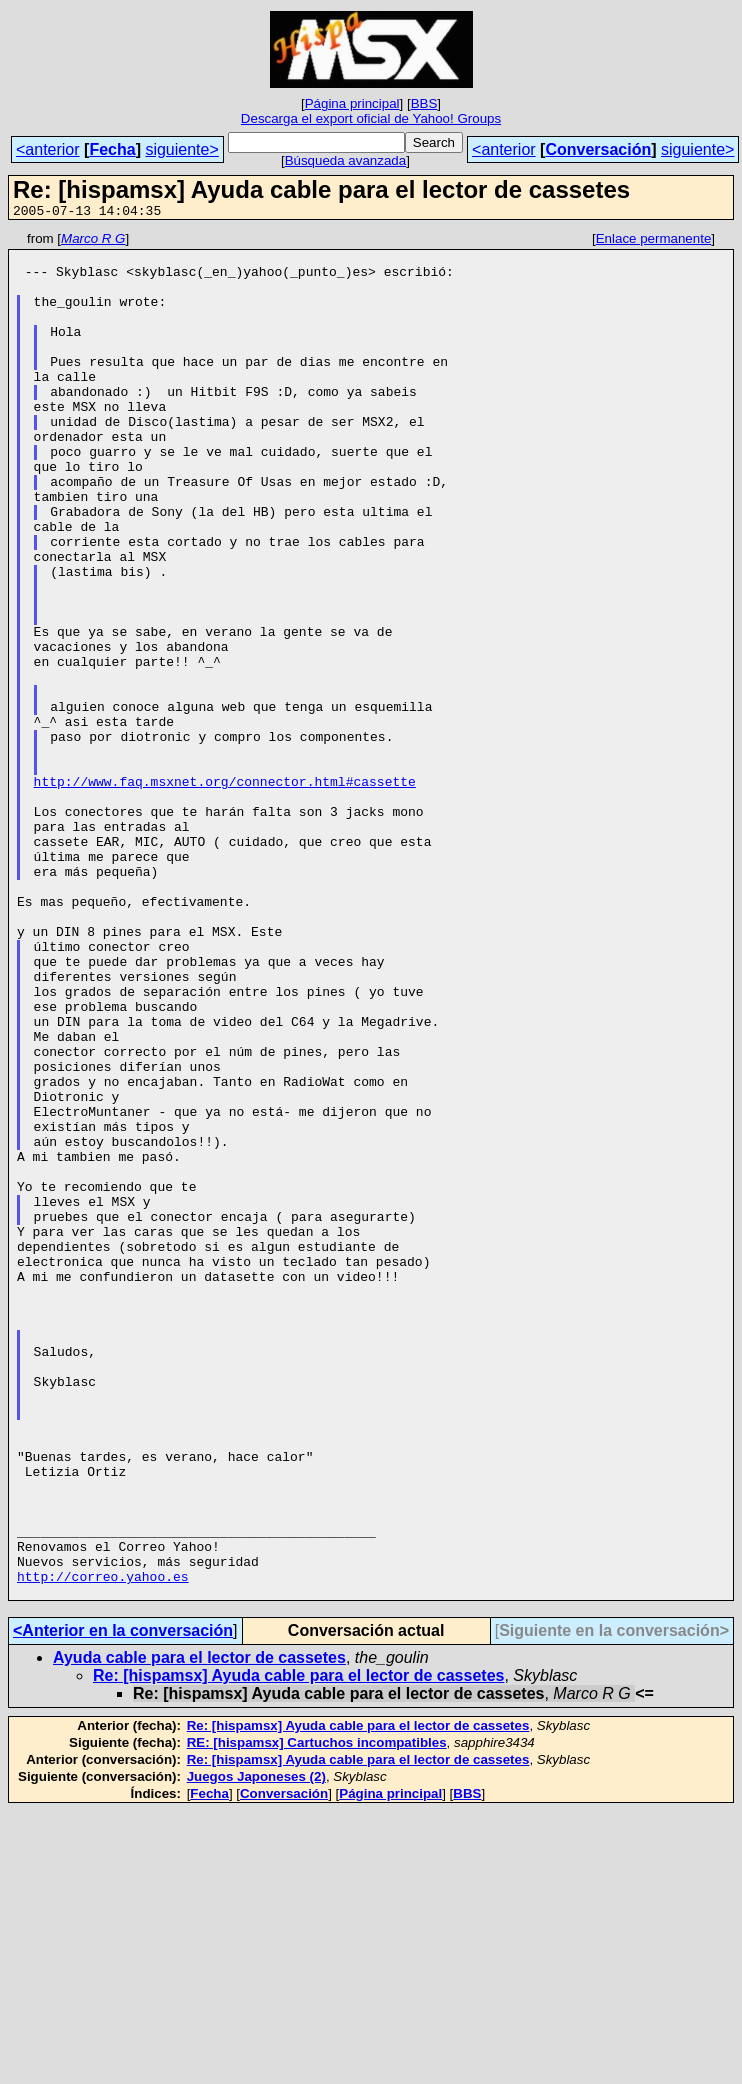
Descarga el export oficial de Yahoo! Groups (371, 118)
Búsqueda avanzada (346, 160)
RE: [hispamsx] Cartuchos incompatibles (317, 2015)
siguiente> (181, 149)
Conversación (598, 149)
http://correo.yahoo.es (103, 1846)
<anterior (48, 149)
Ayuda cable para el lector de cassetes (199, 1930)
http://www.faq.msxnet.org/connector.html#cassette (225, 892)
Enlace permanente (654, 241)
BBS (424, 103)
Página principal (352, 103)
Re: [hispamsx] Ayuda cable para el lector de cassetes (298, 1948)
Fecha (112, 149)
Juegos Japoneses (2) (256, 2049)
